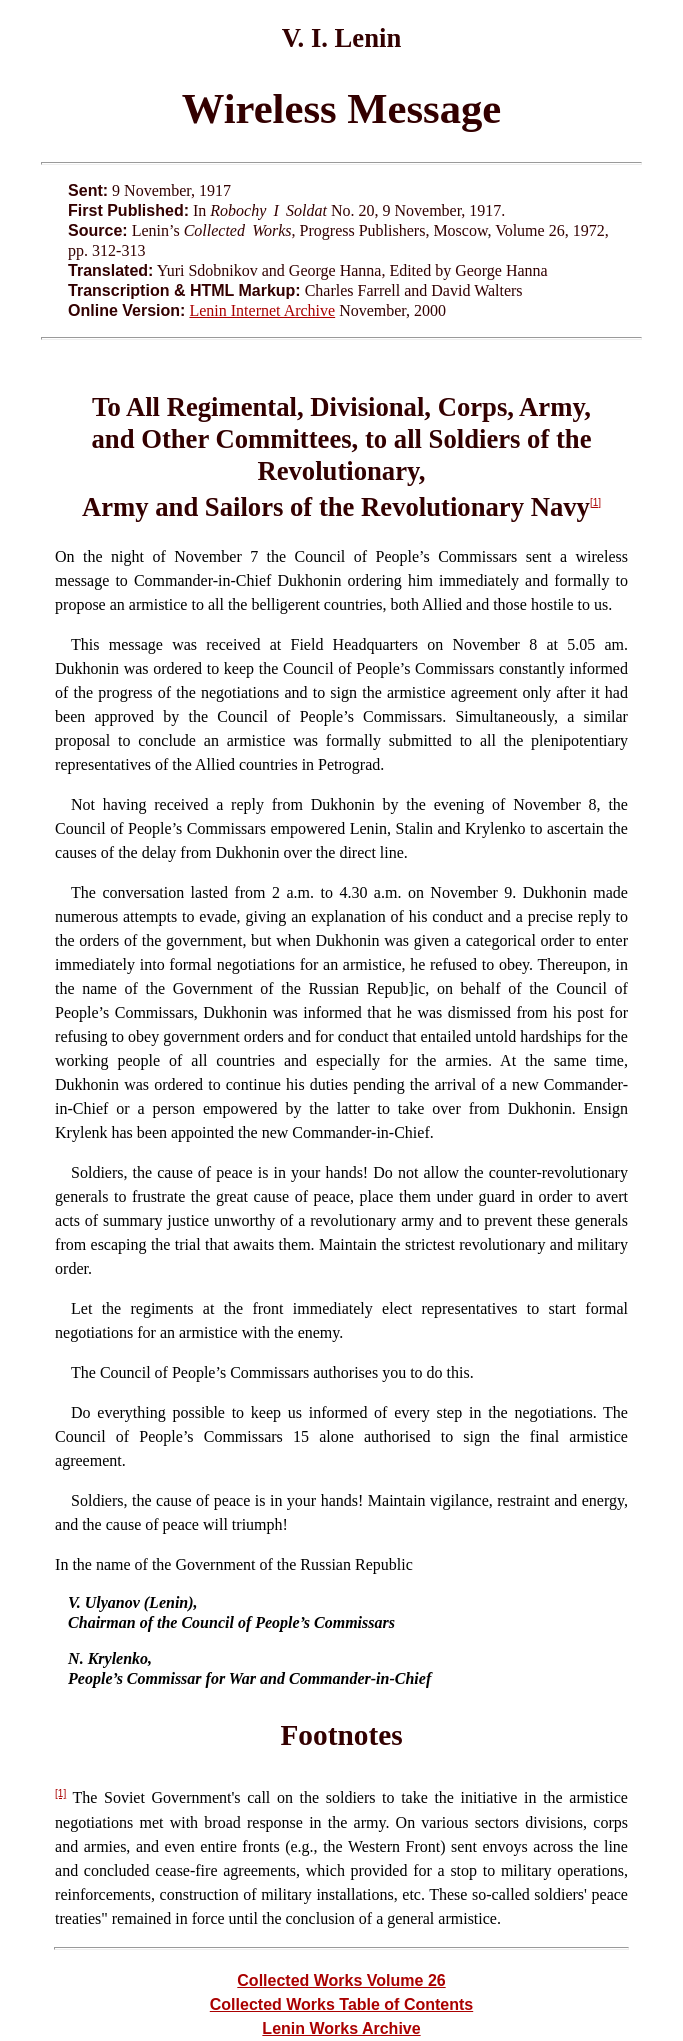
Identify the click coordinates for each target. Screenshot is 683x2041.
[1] (595, 502)
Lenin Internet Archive (262, 310)
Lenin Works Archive (341, 2028)
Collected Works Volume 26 (341, 1980)
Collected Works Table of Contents (341, 2004)
